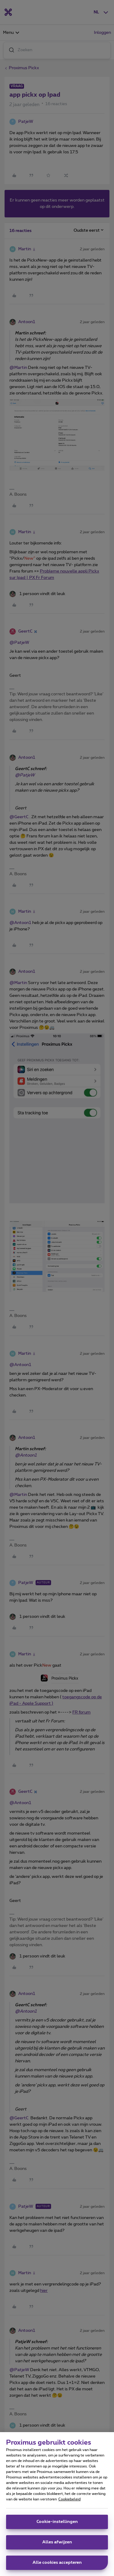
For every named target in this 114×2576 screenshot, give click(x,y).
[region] (57, 2504)
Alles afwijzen (57, 2542)
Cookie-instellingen (57, 2522)
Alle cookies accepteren (57, 2562)
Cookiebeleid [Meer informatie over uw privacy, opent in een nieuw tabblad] (69, 2499)
